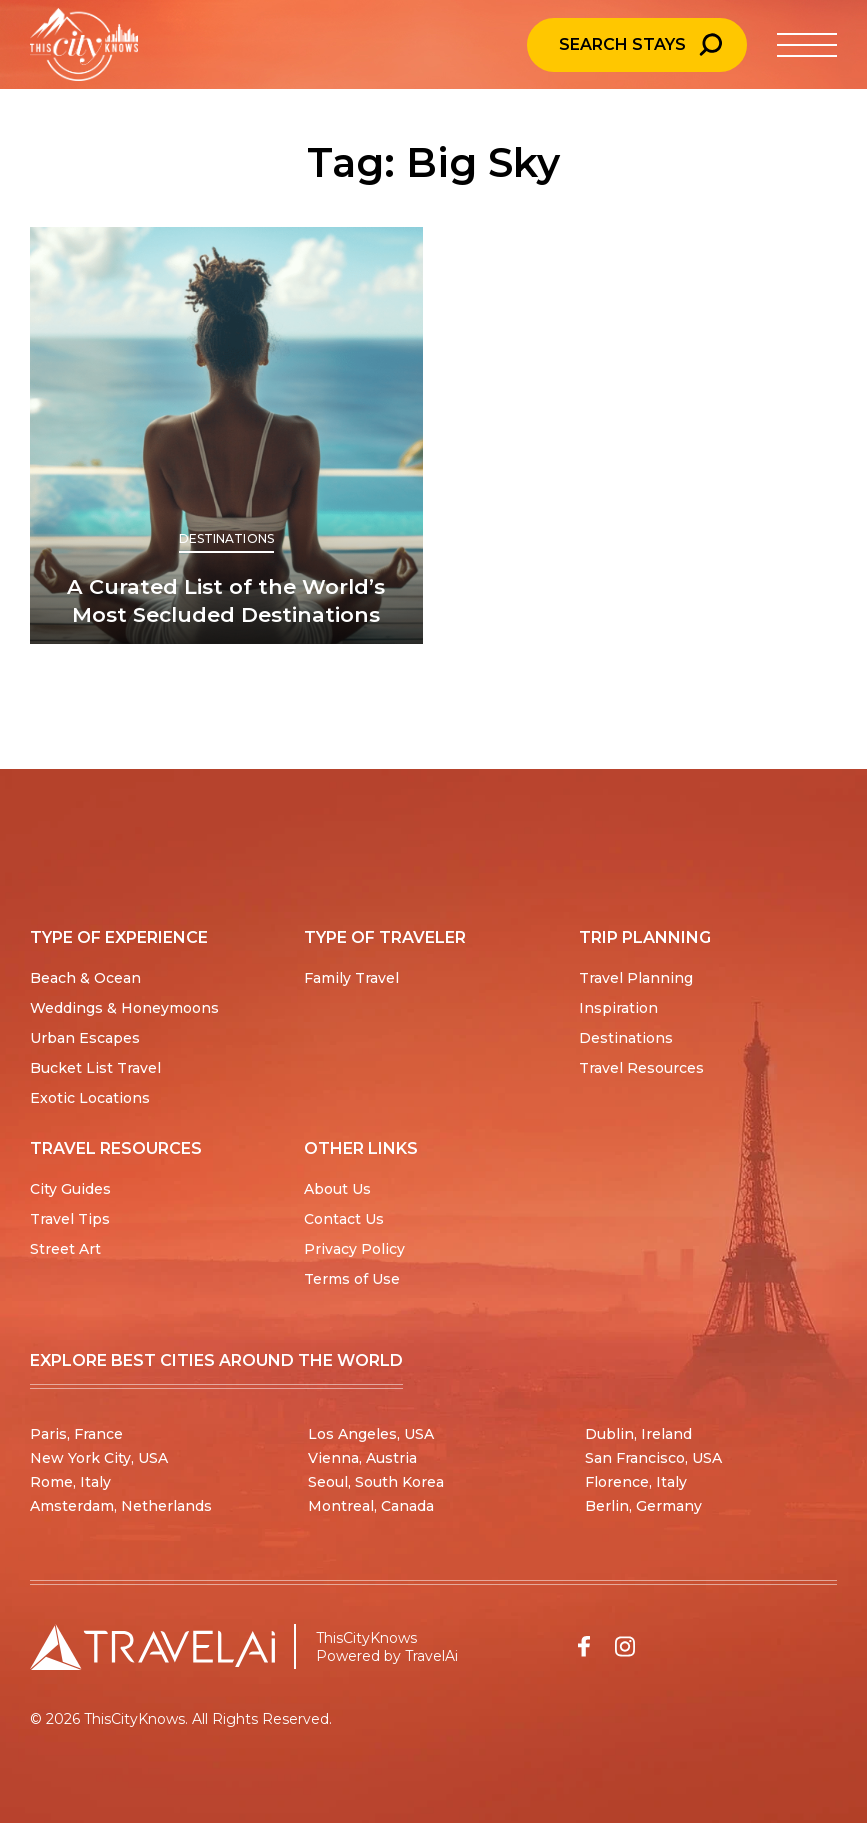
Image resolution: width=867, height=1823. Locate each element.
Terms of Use (352, 1279)
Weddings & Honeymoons (124, 1008)
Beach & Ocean (85, 978)
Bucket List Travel (95, 1068)
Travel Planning (636, 978)
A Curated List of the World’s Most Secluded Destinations (226, 600)
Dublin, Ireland (638, 1434)
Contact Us (344, 1219)
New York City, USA (99, 1458)
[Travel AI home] (152, 1647)
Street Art (65, 1249)
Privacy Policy (354, 1249)
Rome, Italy (70, 1482)
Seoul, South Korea (376, 1482)
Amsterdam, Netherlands (121, 1506)
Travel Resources (641, 1068)
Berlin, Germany (643, 1506)
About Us (337, 1189)
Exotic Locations (90, 1098)
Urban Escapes (85, 1038)
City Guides (70, 1189)
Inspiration (618, 1008)
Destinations (226, 538)
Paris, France (76, 1434)
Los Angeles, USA (371, 1434)
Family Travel (351, 978)
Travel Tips (70, 1219)
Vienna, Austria (362, 1458)
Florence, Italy (636, 1482)
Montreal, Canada (371, 1506)
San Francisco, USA (653, 1458)
